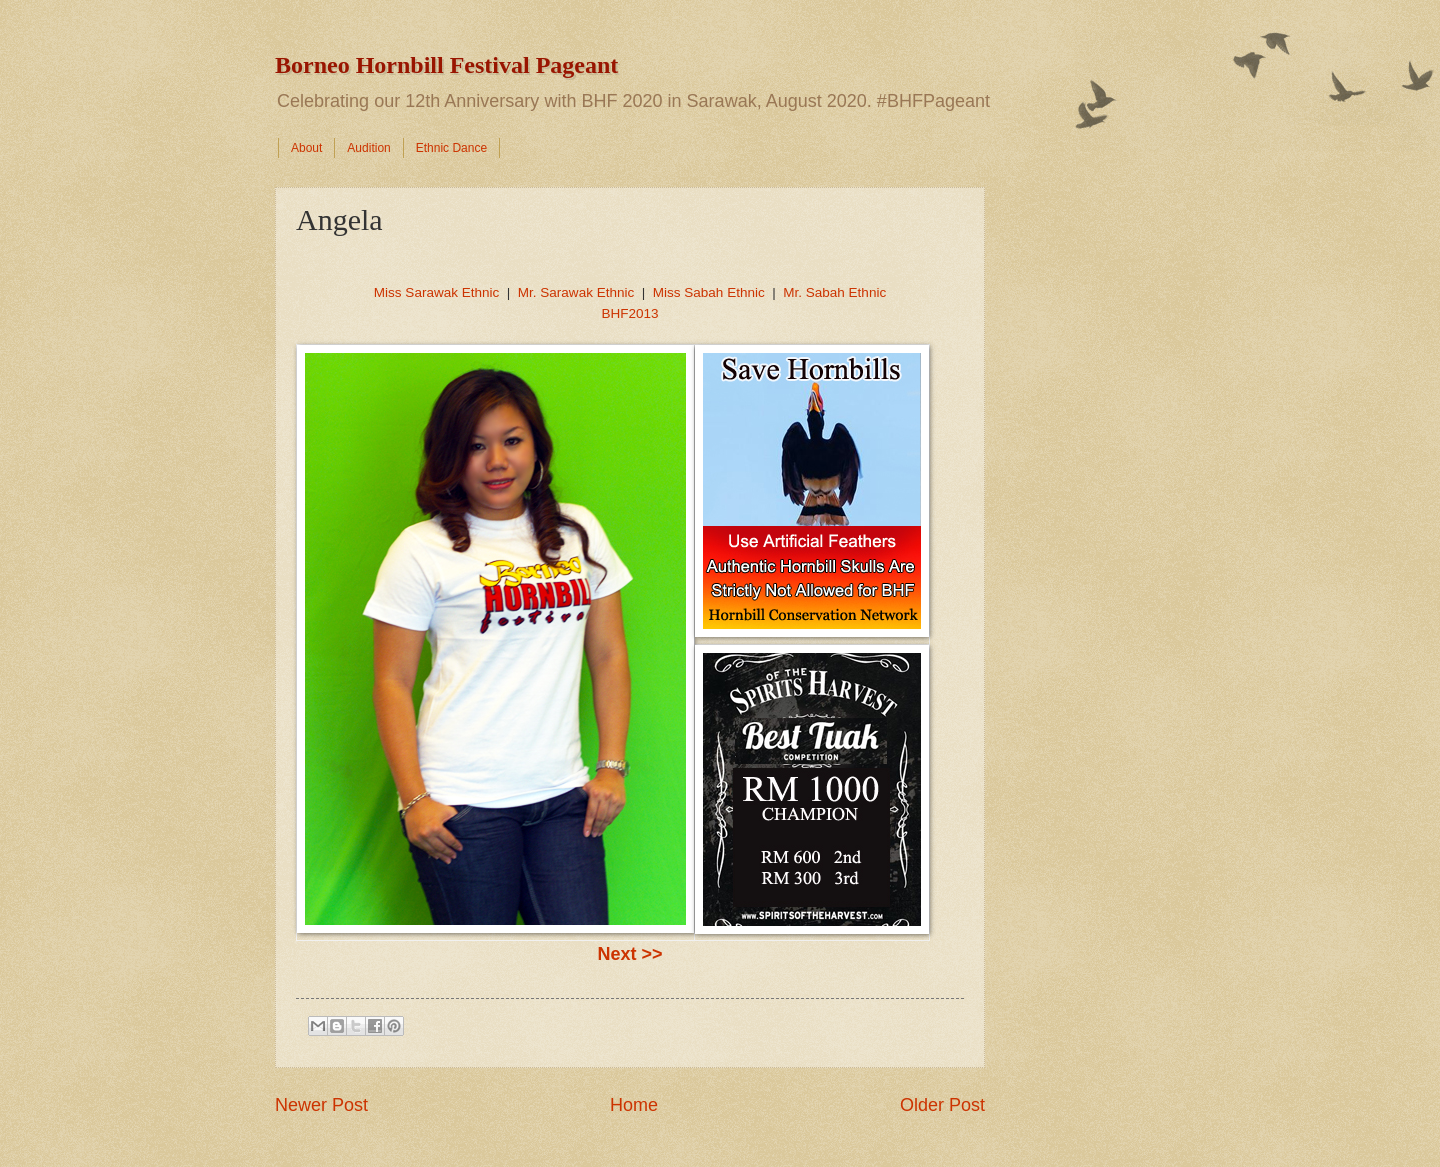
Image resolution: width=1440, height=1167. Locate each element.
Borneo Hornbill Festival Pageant (446, 65)
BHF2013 (629, 313)
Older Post (942, 1105)
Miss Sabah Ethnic (709, 292)
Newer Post (321, 1105)
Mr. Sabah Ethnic (834, 292)
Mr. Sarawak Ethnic (576, 292)
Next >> (629, 954)
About (306, 148)
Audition (368, 148)
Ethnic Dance (451, 148)
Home (634, 1105)
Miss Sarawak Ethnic (436, 292)
